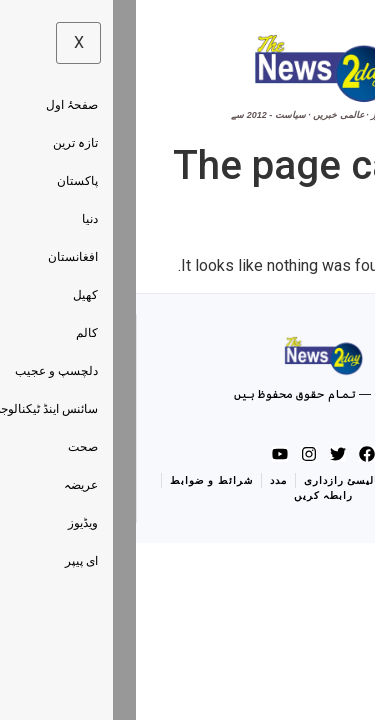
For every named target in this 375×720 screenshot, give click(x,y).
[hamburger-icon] (337, 75)
